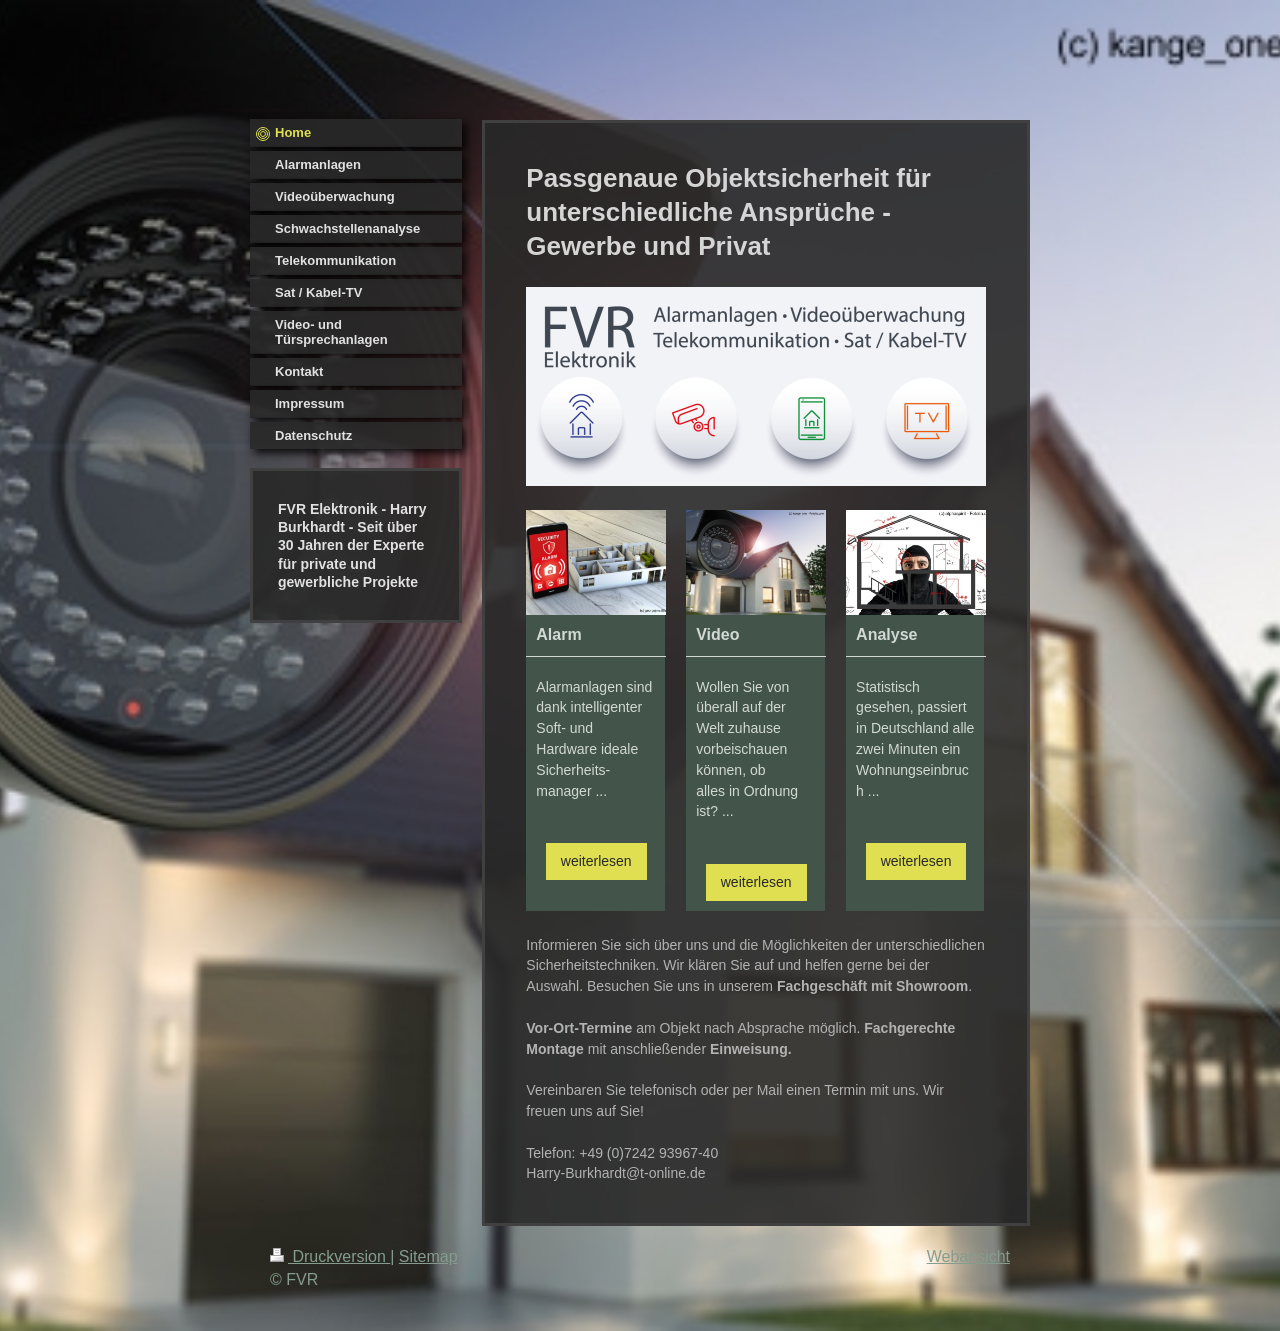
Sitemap (428, 1256)
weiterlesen (596, 861)
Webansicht (968, 1256)
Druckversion (330, 1256)
